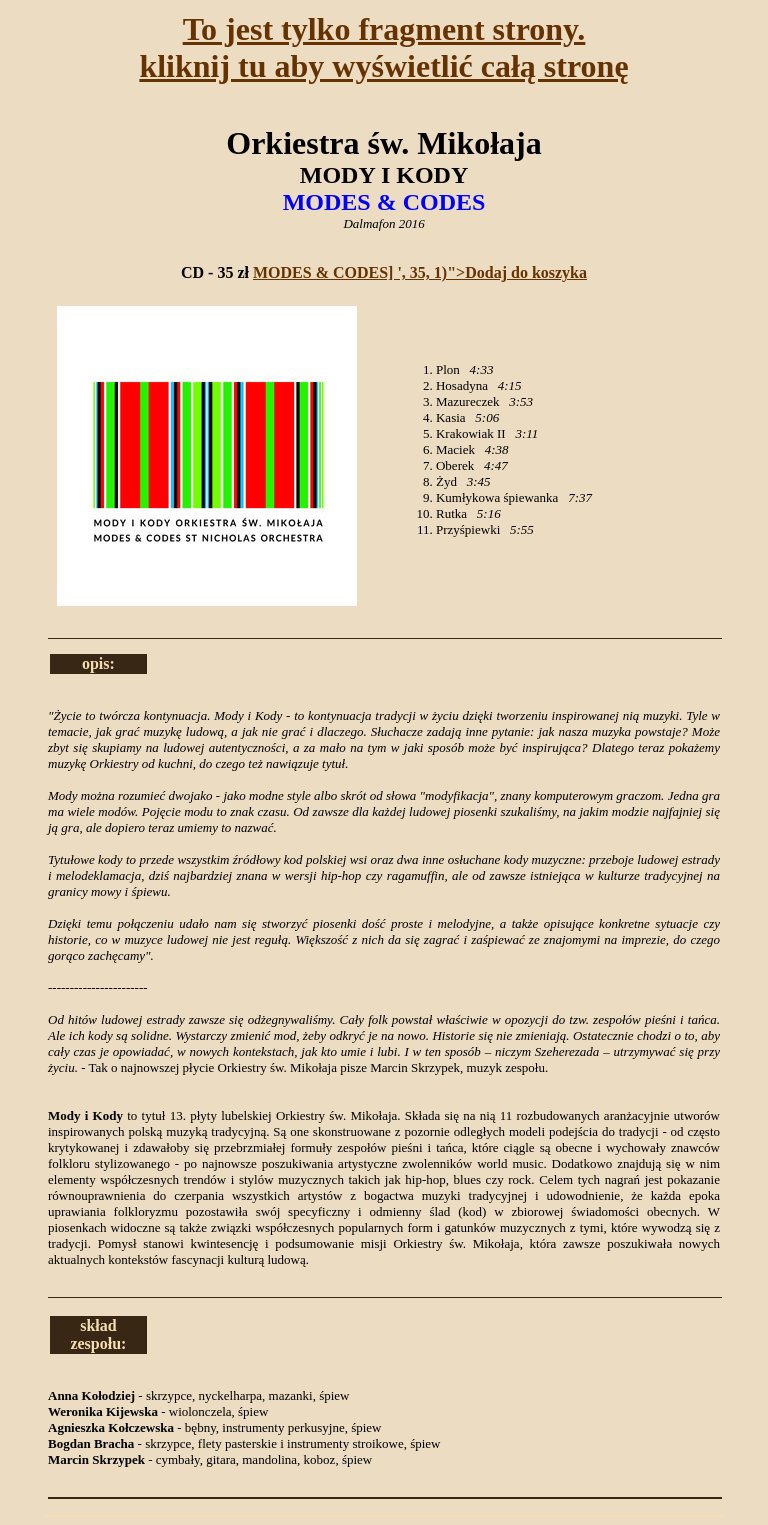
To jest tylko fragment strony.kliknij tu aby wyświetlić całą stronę (383, 47)
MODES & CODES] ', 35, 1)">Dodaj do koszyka (420, 272)
